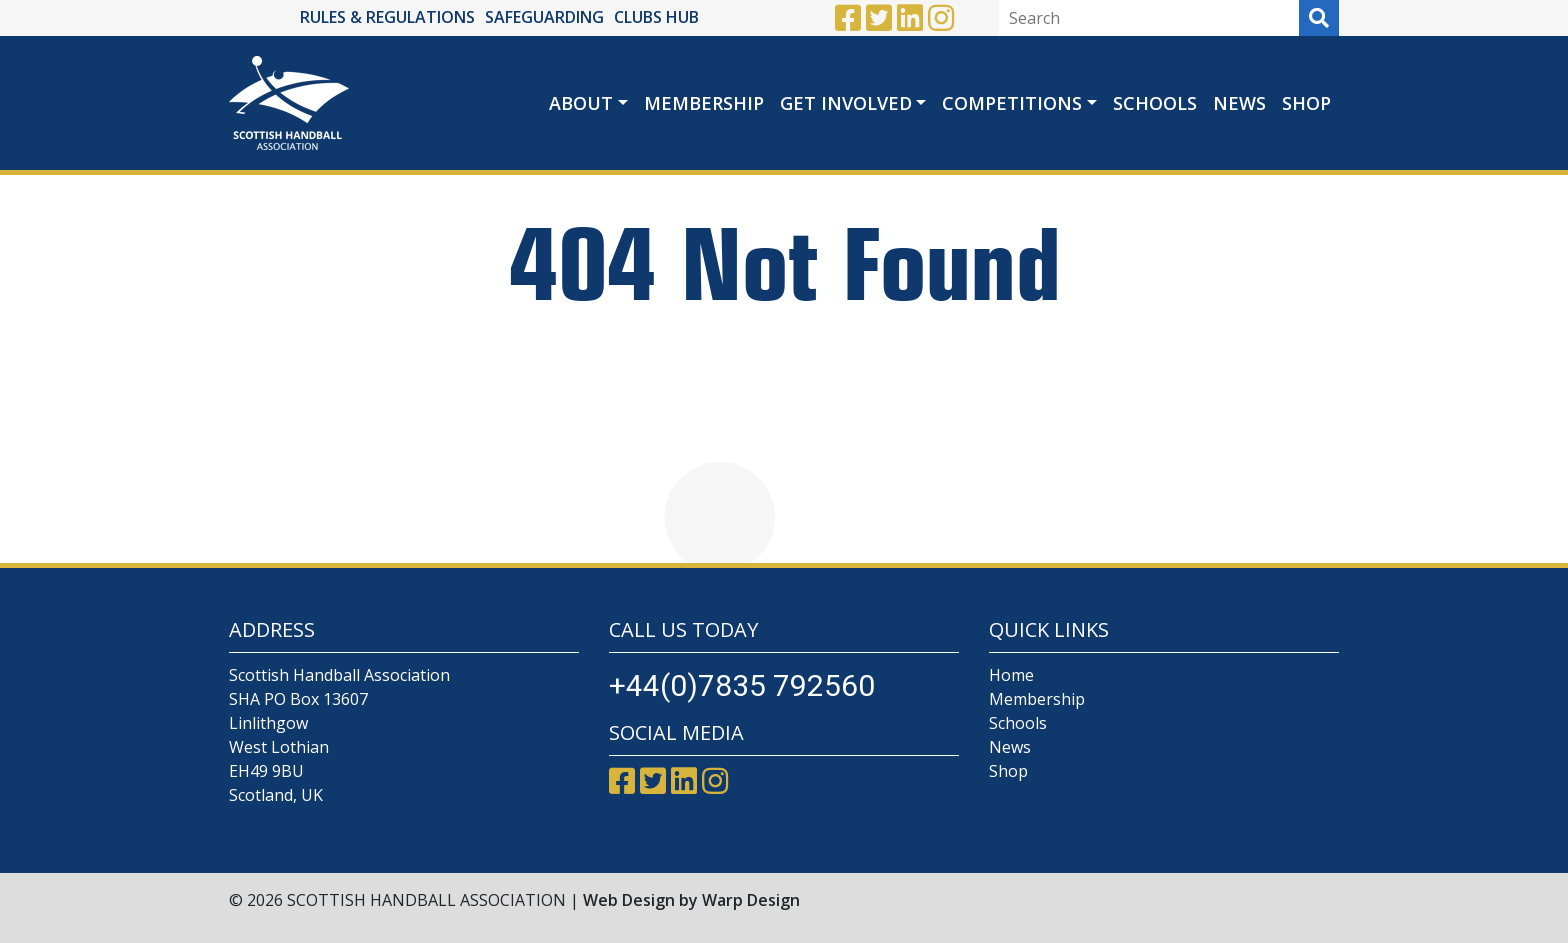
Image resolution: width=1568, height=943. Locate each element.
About (581, 103)
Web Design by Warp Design (691, 900)
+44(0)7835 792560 (742, 685)
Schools (1155, 103)
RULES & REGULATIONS (387, 17)
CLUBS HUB (656, 17)
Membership (704, 103)
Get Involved (846, 103)
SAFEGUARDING (544, 17)
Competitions (1012, 103)
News (1239, 103)
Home (1011, 675)
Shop (1306, 103)
